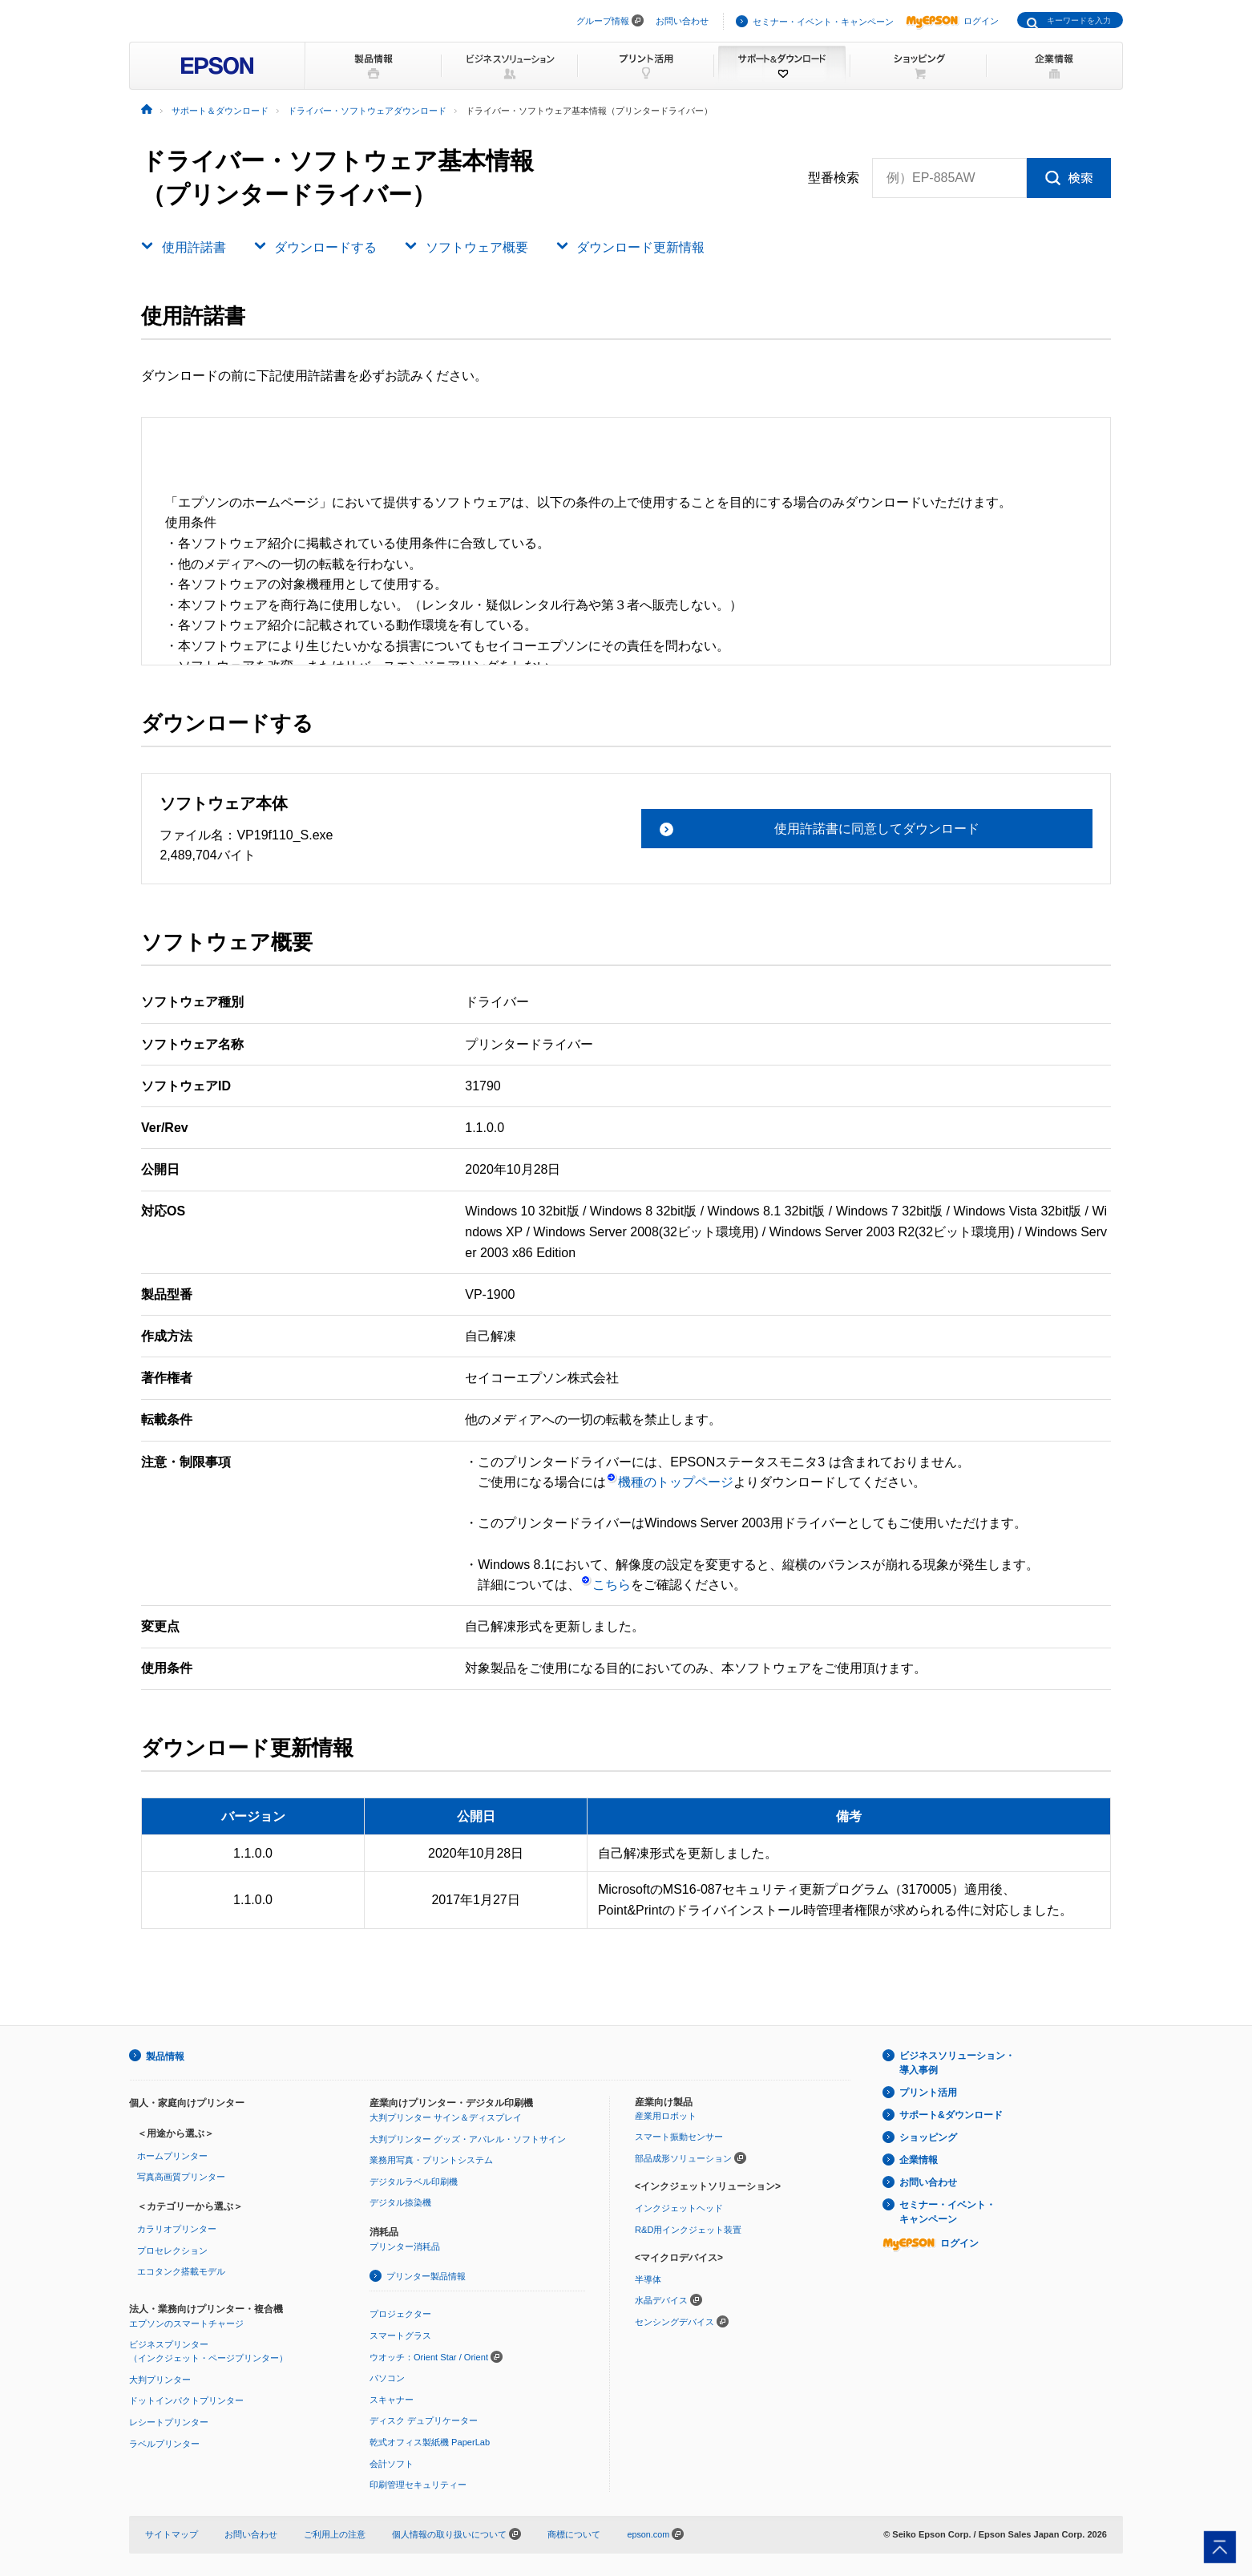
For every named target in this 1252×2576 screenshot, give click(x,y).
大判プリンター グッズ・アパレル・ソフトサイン (468, 2137)
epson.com (648, 2533)
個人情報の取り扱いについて (456, 2533)
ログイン (952, 21)
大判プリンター (160, 2378)
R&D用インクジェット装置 (688, 2228)
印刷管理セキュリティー (418, 2484)
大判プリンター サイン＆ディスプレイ (446, 2116)
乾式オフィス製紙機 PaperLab (430, 2440)
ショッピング (928, 2137)
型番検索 (833, 178)
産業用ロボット (666, 2115)
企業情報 (918, 2159)
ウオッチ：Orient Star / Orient (429, 2355)
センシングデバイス (674, 2321)
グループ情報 (602, 21)
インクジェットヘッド (679, 2207)
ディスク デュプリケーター (424, 2419)
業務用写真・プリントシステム (431, 2159)
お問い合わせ (682, 21)
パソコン (387, 2377)
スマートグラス (400, 2334)
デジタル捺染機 (400, 2201)
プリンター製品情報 (426, 2274)
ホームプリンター (172, 2155)
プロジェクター (400, 2313)
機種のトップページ (669, 1482)
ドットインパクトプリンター (186, 2399)
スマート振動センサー (679, 2136)
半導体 (648, 2278)
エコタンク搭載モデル (181, 2270)
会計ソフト (392, 2462)
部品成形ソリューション (683, 2157)
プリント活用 (928, 2092)
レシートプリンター (168, 2420)
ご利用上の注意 (335, 2533)
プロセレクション (172, 2249)
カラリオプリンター (176, 2228)
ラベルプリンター (164, 2442)
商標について (573, 2533)
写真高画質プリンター (181, 2176)
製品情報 (165, 2055)
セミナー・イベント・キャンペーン (823, 21)
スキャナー (392, 2398)
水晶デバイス (661, 2299)
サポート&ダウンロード (951, 2115)
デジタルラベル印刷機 (414, 2181)
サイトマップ (171, 2533)
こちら (605, 1584)
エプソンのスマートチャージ (186, 2322)
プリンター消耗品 (405, 2245)
